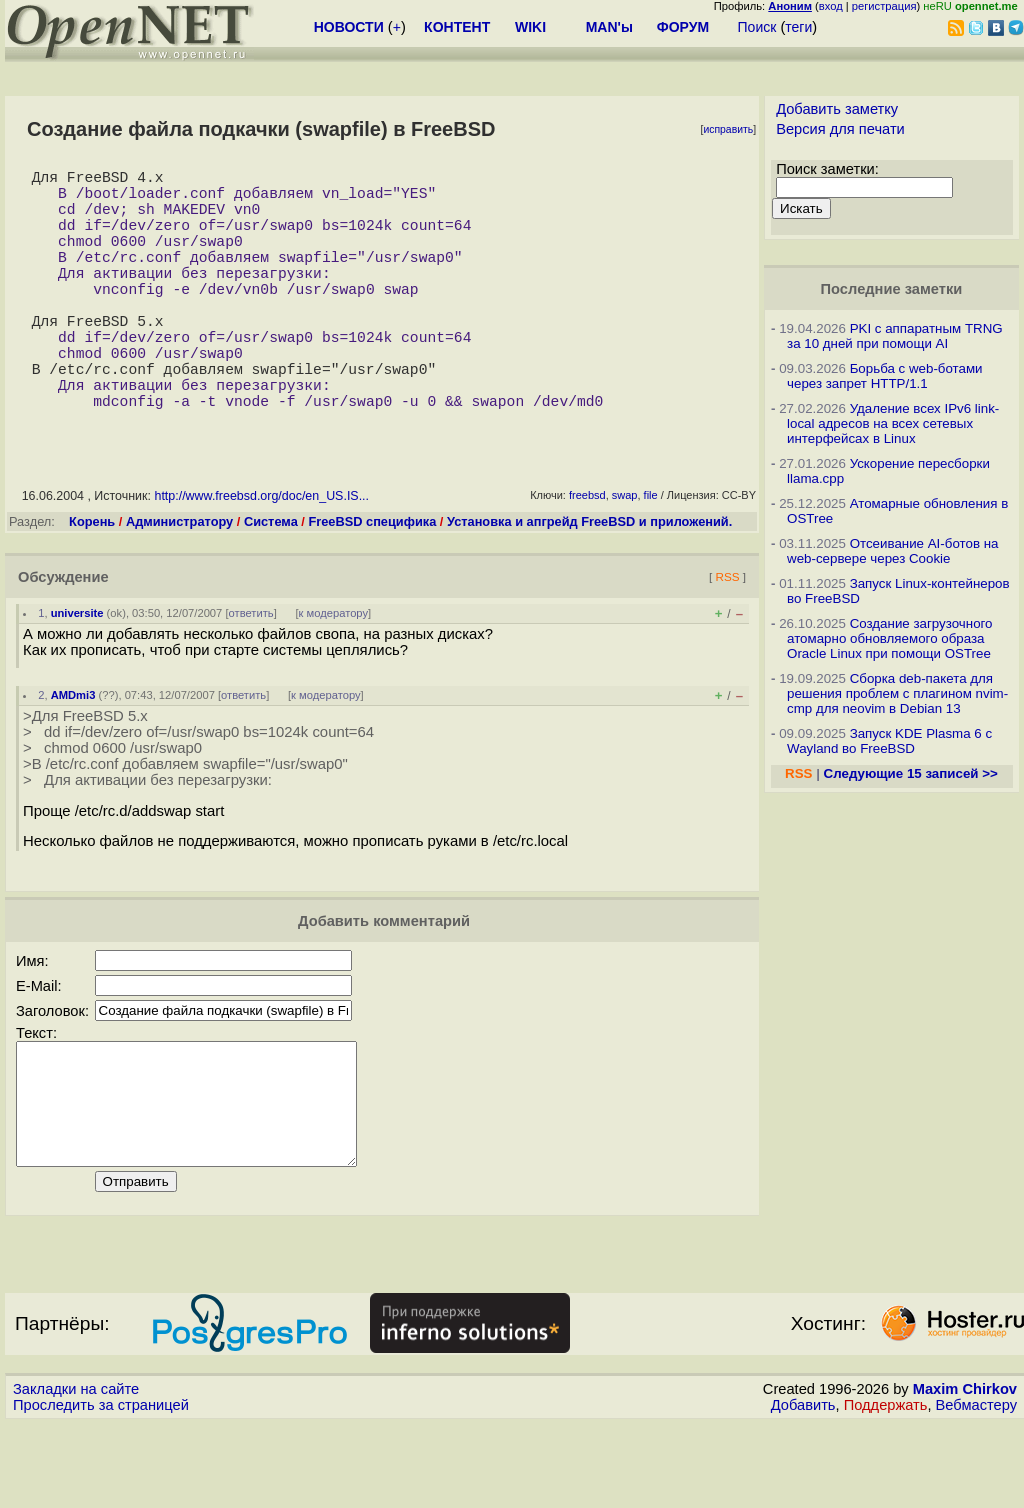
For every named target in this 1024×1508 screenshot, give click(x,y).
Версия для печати (840, 129)
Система (271, 581)
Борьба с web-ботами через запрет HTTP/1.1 (885, 376)
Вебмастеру (976, 1489)
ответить (251, 673)
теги (798, 27)
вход (831, 6)
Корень (92, 581)
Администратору (179, 581)
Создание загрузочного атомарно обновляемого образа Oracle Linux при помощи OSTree (890, 638)
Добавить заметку (837, 109)
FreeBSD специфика (372, 581)
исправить (728, 129)
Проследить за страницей (101, 1489)
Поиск (757, 27)
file (651, 555)
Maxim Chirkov (965, 1473)
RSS (727, 636)
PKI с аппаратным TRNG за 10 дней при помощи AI (895, 336)
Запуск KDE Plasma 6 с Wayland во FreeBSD (889, 741)
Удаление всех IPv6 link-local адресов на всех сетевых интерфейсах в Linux (893, 423)
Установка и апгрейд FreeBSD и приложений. (589, 581)
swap (625, 555)
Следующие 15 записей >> (911, 773)
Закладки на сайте (76, 1473)
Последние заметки (892, 289)
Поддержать (886, 1489)
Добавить (803, 1489)
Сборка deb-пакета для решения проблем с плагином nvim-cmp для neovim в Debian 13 (897, 693)
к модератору (334, 673)
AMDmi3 (73, 755)
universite (77, 673)
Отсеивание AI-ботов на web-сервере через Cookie (892, 551)
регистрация (884, 6)
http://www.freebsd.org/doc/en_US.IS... (261, 556)
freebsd (587, 555)
